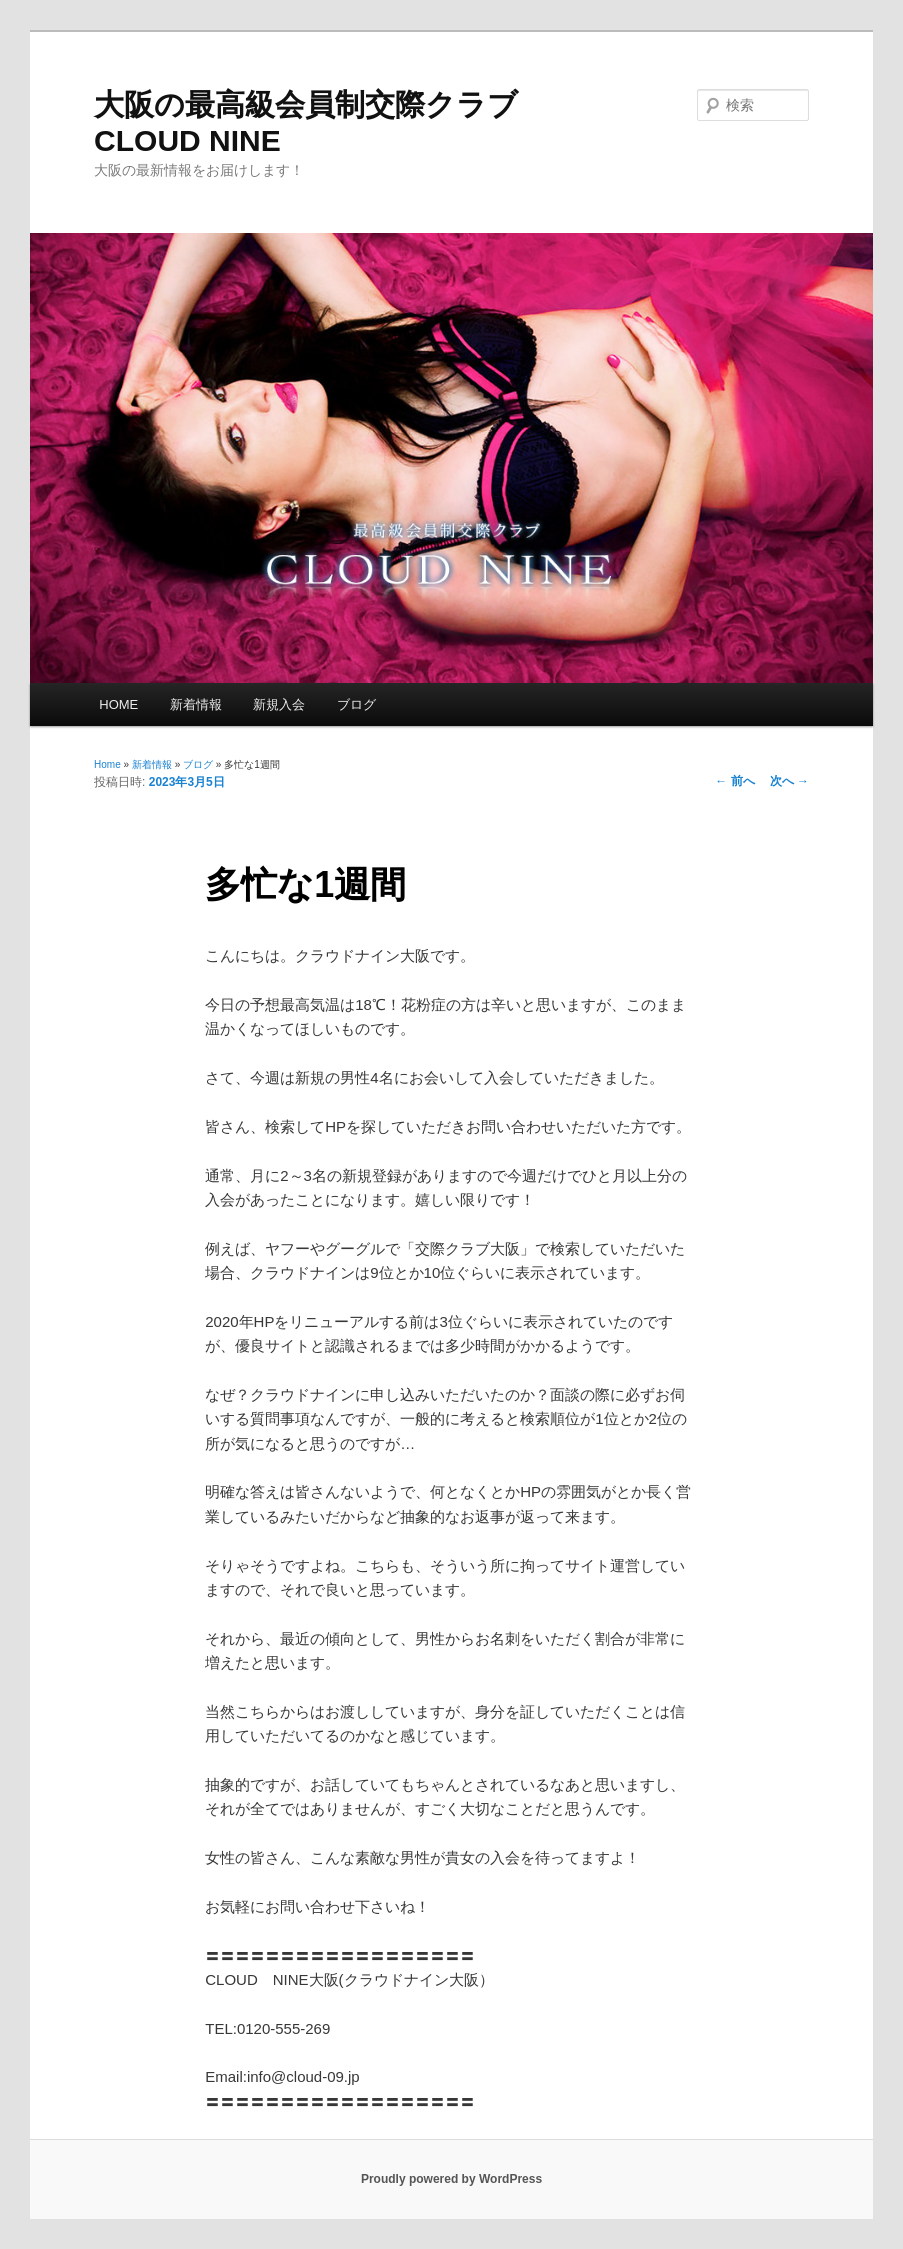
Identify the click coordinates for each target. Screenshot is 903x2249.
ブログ (356, 704)
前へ (734, 781)
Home (107, 764)
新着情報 (196, 704)
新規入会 (279, 704)
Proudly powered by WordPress (451, 2179)
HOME (118, 704)
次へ (789, 781)
